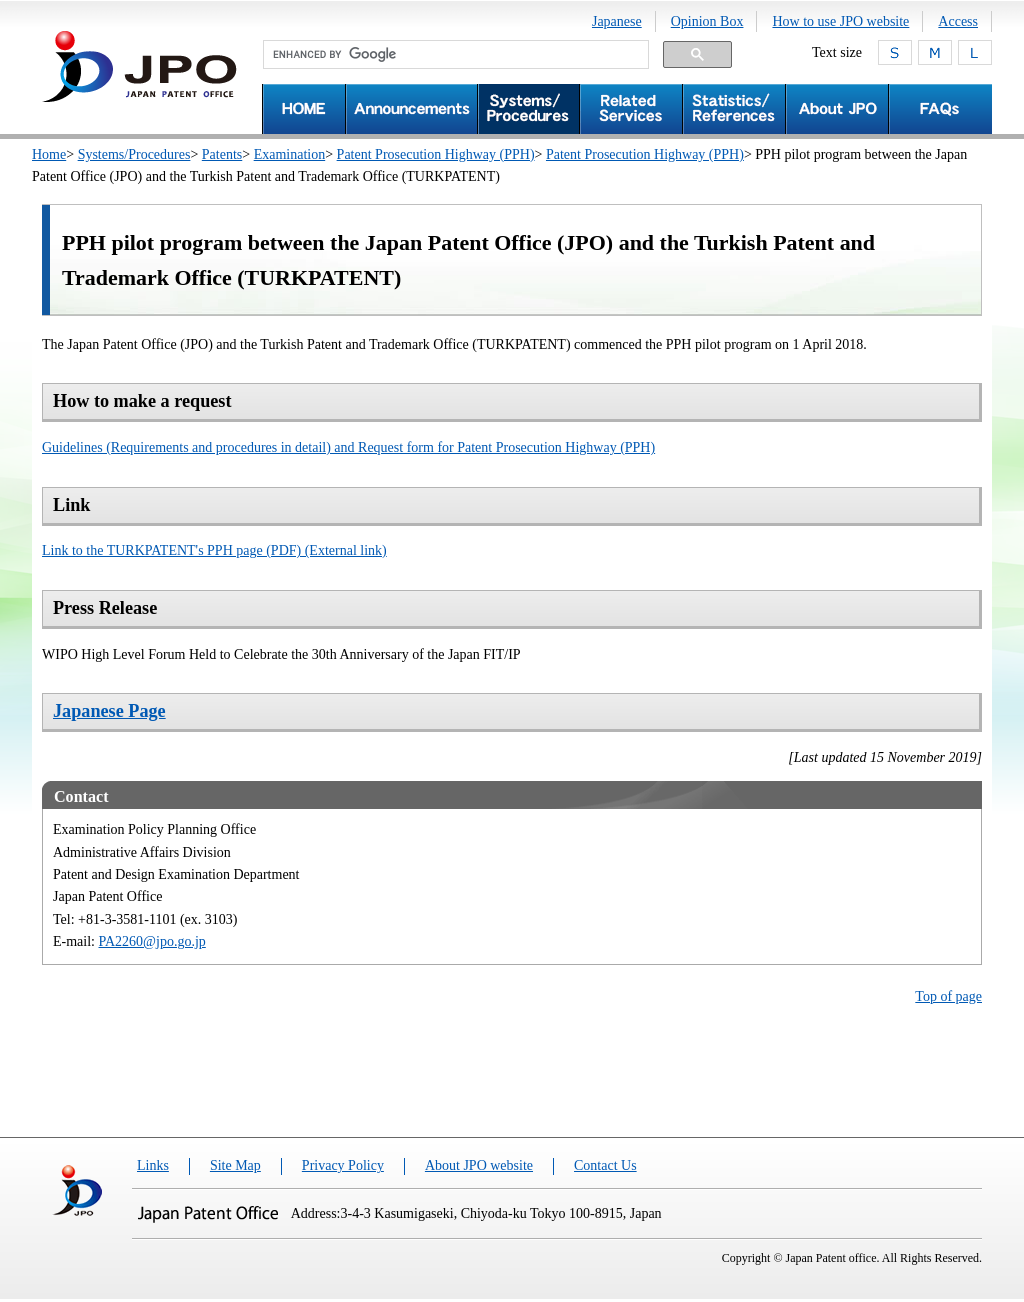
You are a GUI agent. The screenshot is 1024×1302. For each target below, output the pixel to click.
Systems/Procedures (134, 154)
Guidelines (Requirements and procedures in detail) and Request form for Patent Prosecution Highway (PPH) (348, 447)
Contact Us (605, 1165)
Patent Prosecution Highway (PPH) (436, 154)
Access (958, 21)
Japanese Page (109, 711)
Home (49, 154)
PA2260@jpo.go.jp (152, 941)
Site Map (235, 1165)
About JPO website (479, 1165)
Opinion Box (707, 21)
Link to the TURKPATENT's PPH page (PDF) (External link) (214, 550)
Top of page (948, 996)
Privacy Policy (343, 1165)
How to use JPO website (840, 21)
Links (153, 1165)
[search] (454, 55)
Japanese (617, 21)
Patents (222, 154)
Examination (290, 154)
